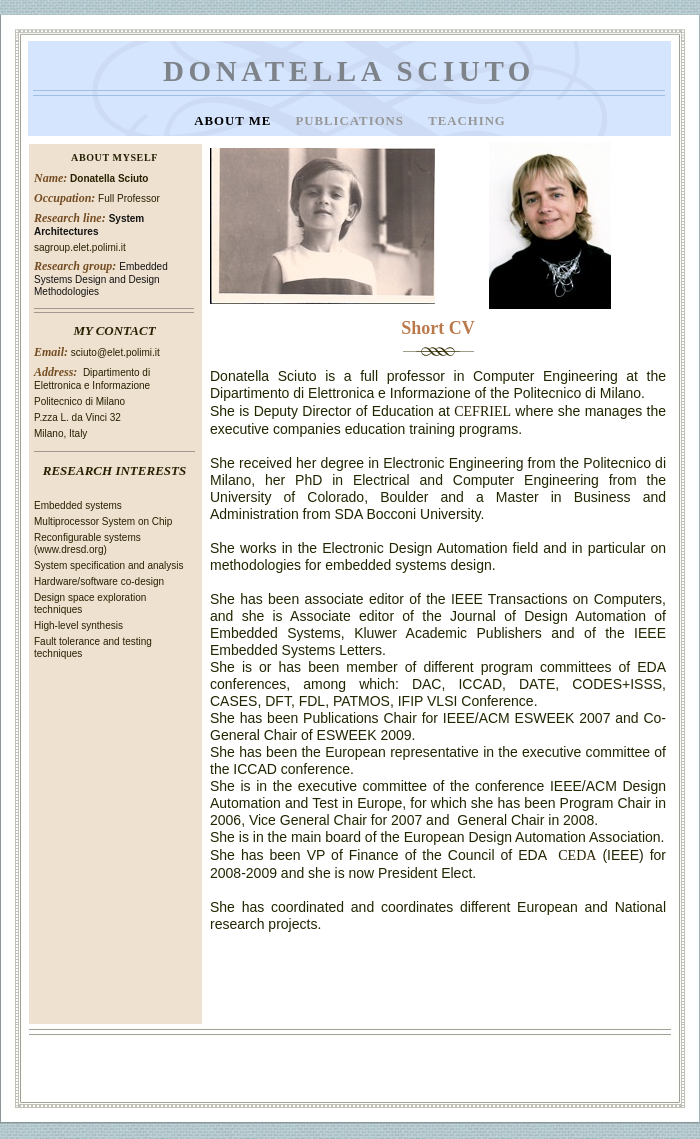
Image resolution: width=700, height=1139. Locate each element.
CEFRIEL (482, 411)
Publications (351, 121)
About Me (234, 121)
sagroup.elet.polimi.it (80, 247)
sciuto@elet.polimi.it (115, 352)
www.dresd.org (70, 549)
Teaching (467, 121)
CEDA (577, 855)
